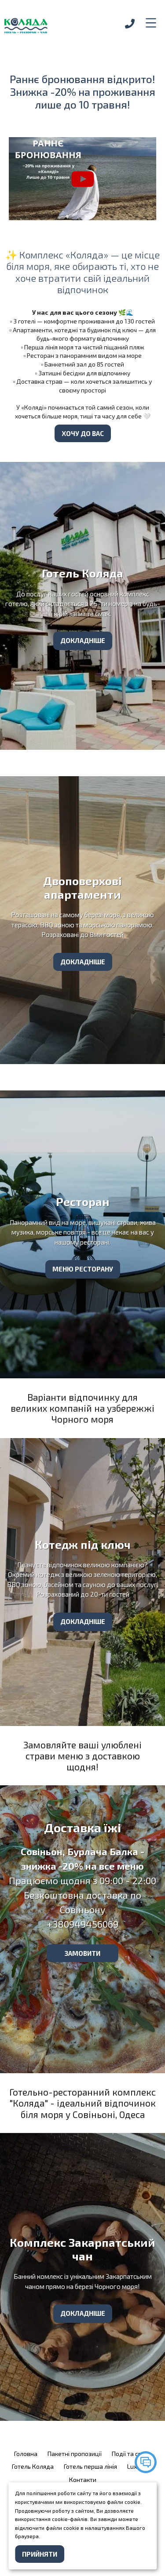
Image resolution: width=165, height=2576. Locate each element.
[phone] (130, 24)
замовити (82, 1953)
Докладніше (82, 640)
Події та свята (131, 2453)
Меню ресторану (82, 1269)
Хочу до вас (83, 433)
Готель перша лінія (90, 2466)
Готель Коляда (33, 2466)
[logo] (43, 24)
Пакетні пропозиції (75, 2453)
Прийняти (39, 2554)
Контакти (82, 2479)
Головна (25, 2453)
